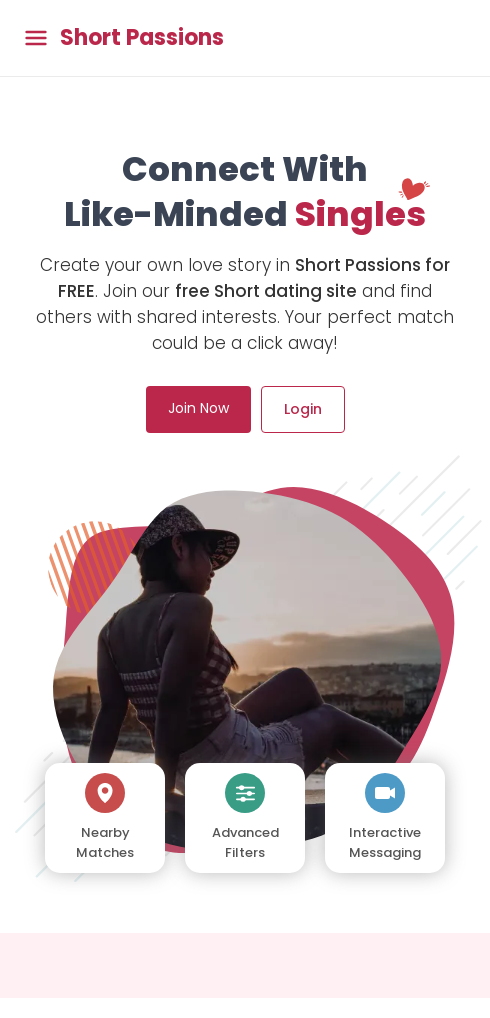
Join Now (198, 408)
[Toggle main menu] (36, 38)
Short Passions (142, 38)
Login (303, 409)
